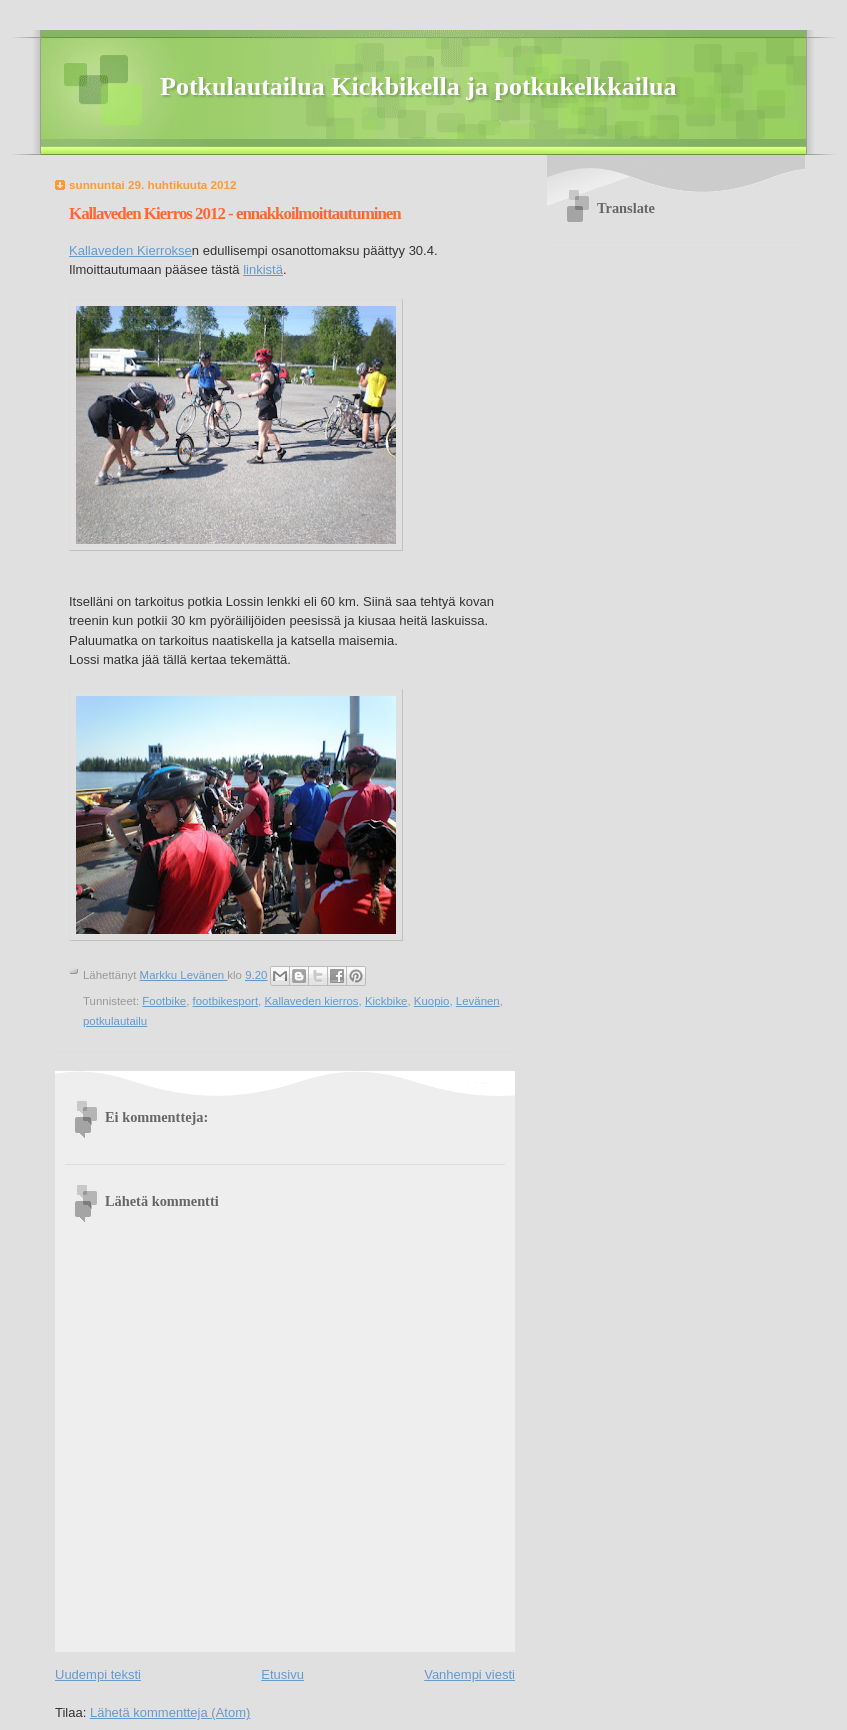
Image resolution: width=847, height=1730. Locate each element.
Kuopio (432, 1001)
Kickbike (386, 1001)
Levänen (478, 1001)
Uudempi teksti (98, 1674)
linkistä (263, 269)
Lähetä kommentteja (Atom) (170, 1712)
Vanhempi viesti (469, 1674)
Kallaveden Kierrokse (130, 250)
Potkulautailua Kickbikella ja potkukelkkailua (418, 86)
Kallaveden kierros (311, 1001)
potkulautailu (115, 1021)
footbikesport (226, 1001)
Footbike (164, 1001)
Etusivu (282, 1674)
